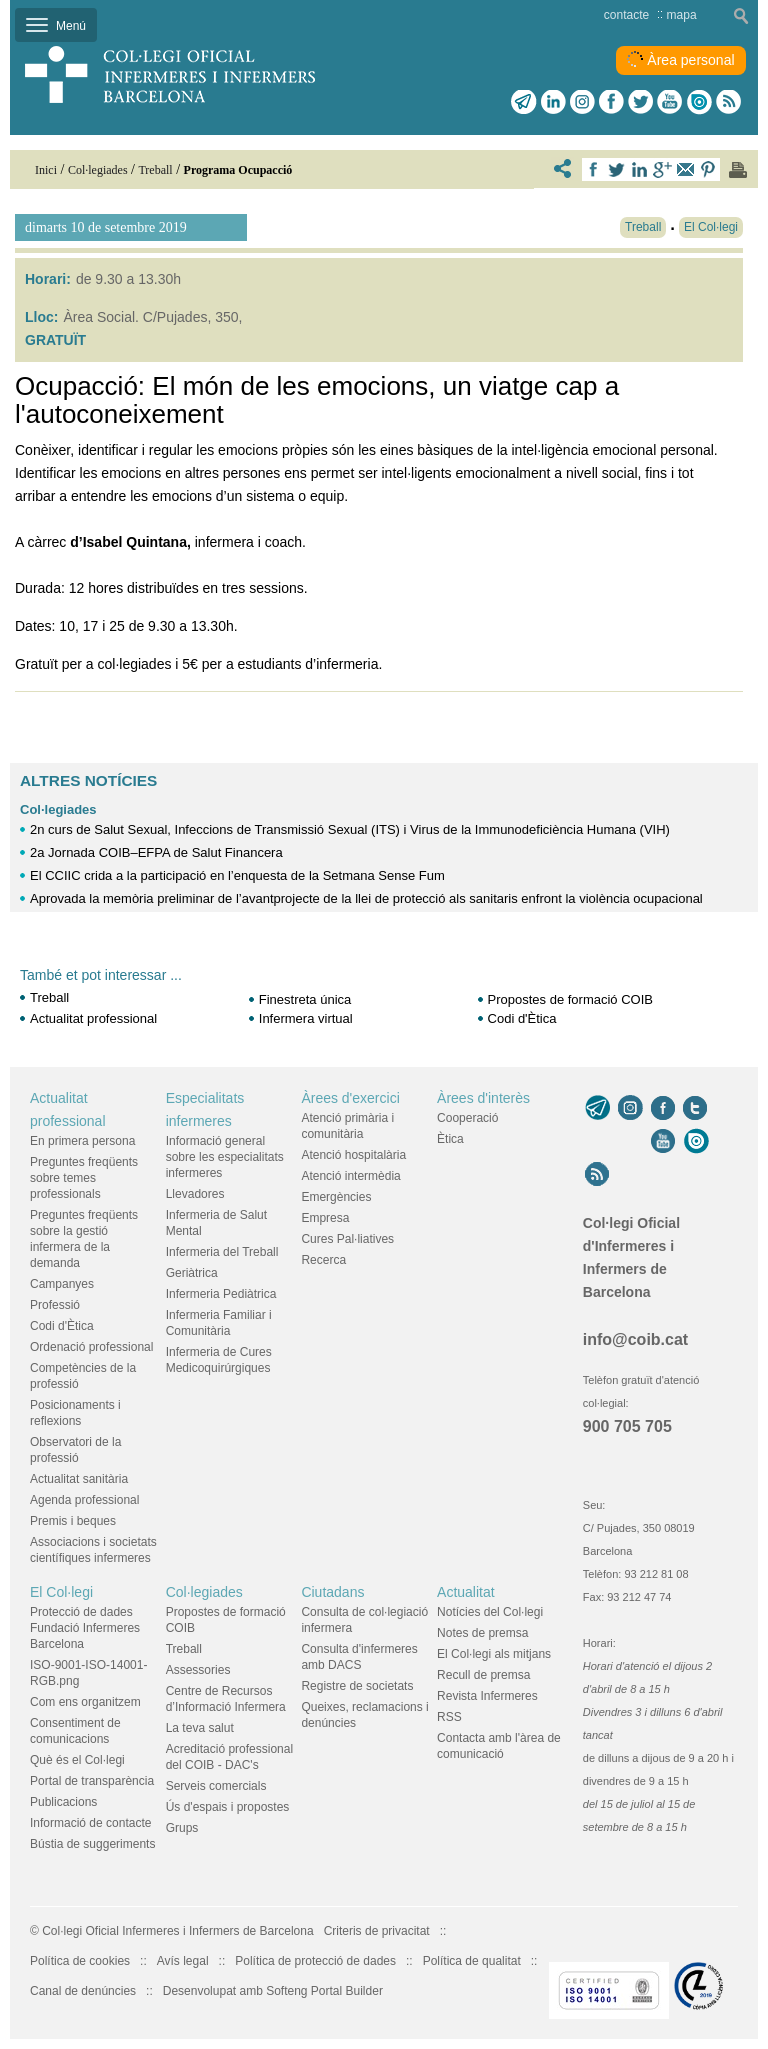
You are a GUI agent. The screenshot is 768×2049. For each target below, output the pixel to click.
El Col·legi (61, 1592)
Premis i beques (73, 1521)
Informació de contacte (90, 1823)
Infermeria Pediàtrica (221, 1294)
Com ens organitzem (85, 1702)
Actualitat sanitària (79, 1479)
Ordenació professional (91, 1347)
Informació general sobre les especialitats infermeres (225, 1157)
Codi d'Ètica (522, 1018)
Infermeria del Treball (222, 1252)
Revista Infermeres (487, 1696)
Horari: (48, 279)
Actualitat (466, 1592)
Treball (49, 997)
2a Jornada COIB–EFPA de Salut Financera (156, 852)
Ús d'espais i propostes (228, 1807)
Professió (55, 1305)
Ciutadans (332, 1592)
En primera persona (82, 1141)
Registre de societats (357, 1686)
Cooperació (467, 1118)
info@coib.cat (635, 1339)
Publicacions (63, 1802)
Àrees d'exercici (350, 1098)
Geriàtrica (192, 1273)
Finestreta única (305, 999)
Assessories (198, 1670)
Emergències (336, 1197)
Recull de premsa (483, 1675)
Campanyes (62, 1284)
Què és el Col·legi (77, 1760)
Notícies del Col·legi (490, 1612)
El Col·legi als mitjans (494, 1654)
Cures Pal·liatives (347, 1239)
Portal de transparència (92, 1781)
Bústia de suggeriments (92, 1844)
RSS (449, 1717)
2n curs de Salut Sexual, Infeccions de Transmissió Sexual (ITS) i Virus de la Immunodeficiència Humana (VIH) (350, 829)
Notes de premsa (482, 1633)
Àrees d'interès (483, 1098)
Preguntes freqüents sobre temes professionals (84, 1178)
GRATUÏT (55, 340)
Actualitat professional (93, 1018)
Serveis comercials (216, 1786)
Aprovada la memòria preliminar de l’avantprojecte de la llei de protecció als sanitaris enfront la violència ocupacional (366, 898)
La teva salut (200, 1728)
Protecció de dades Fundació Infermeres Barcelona (85, 1628)
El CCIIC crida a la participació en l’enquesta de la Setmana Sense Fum (237, 875)
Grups (182, 1828)
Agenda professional (84, 1500)
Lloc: (41, 317)
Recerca (323, 1260)
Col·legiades (58, 809)
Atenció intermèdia (350, 1176)
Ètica (450, 1139)
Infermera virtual (306, 1018)
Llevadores (195, 1194)
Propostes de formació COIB (570, 999)
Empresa (325, 1218)
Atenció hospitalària (353, 1155)
